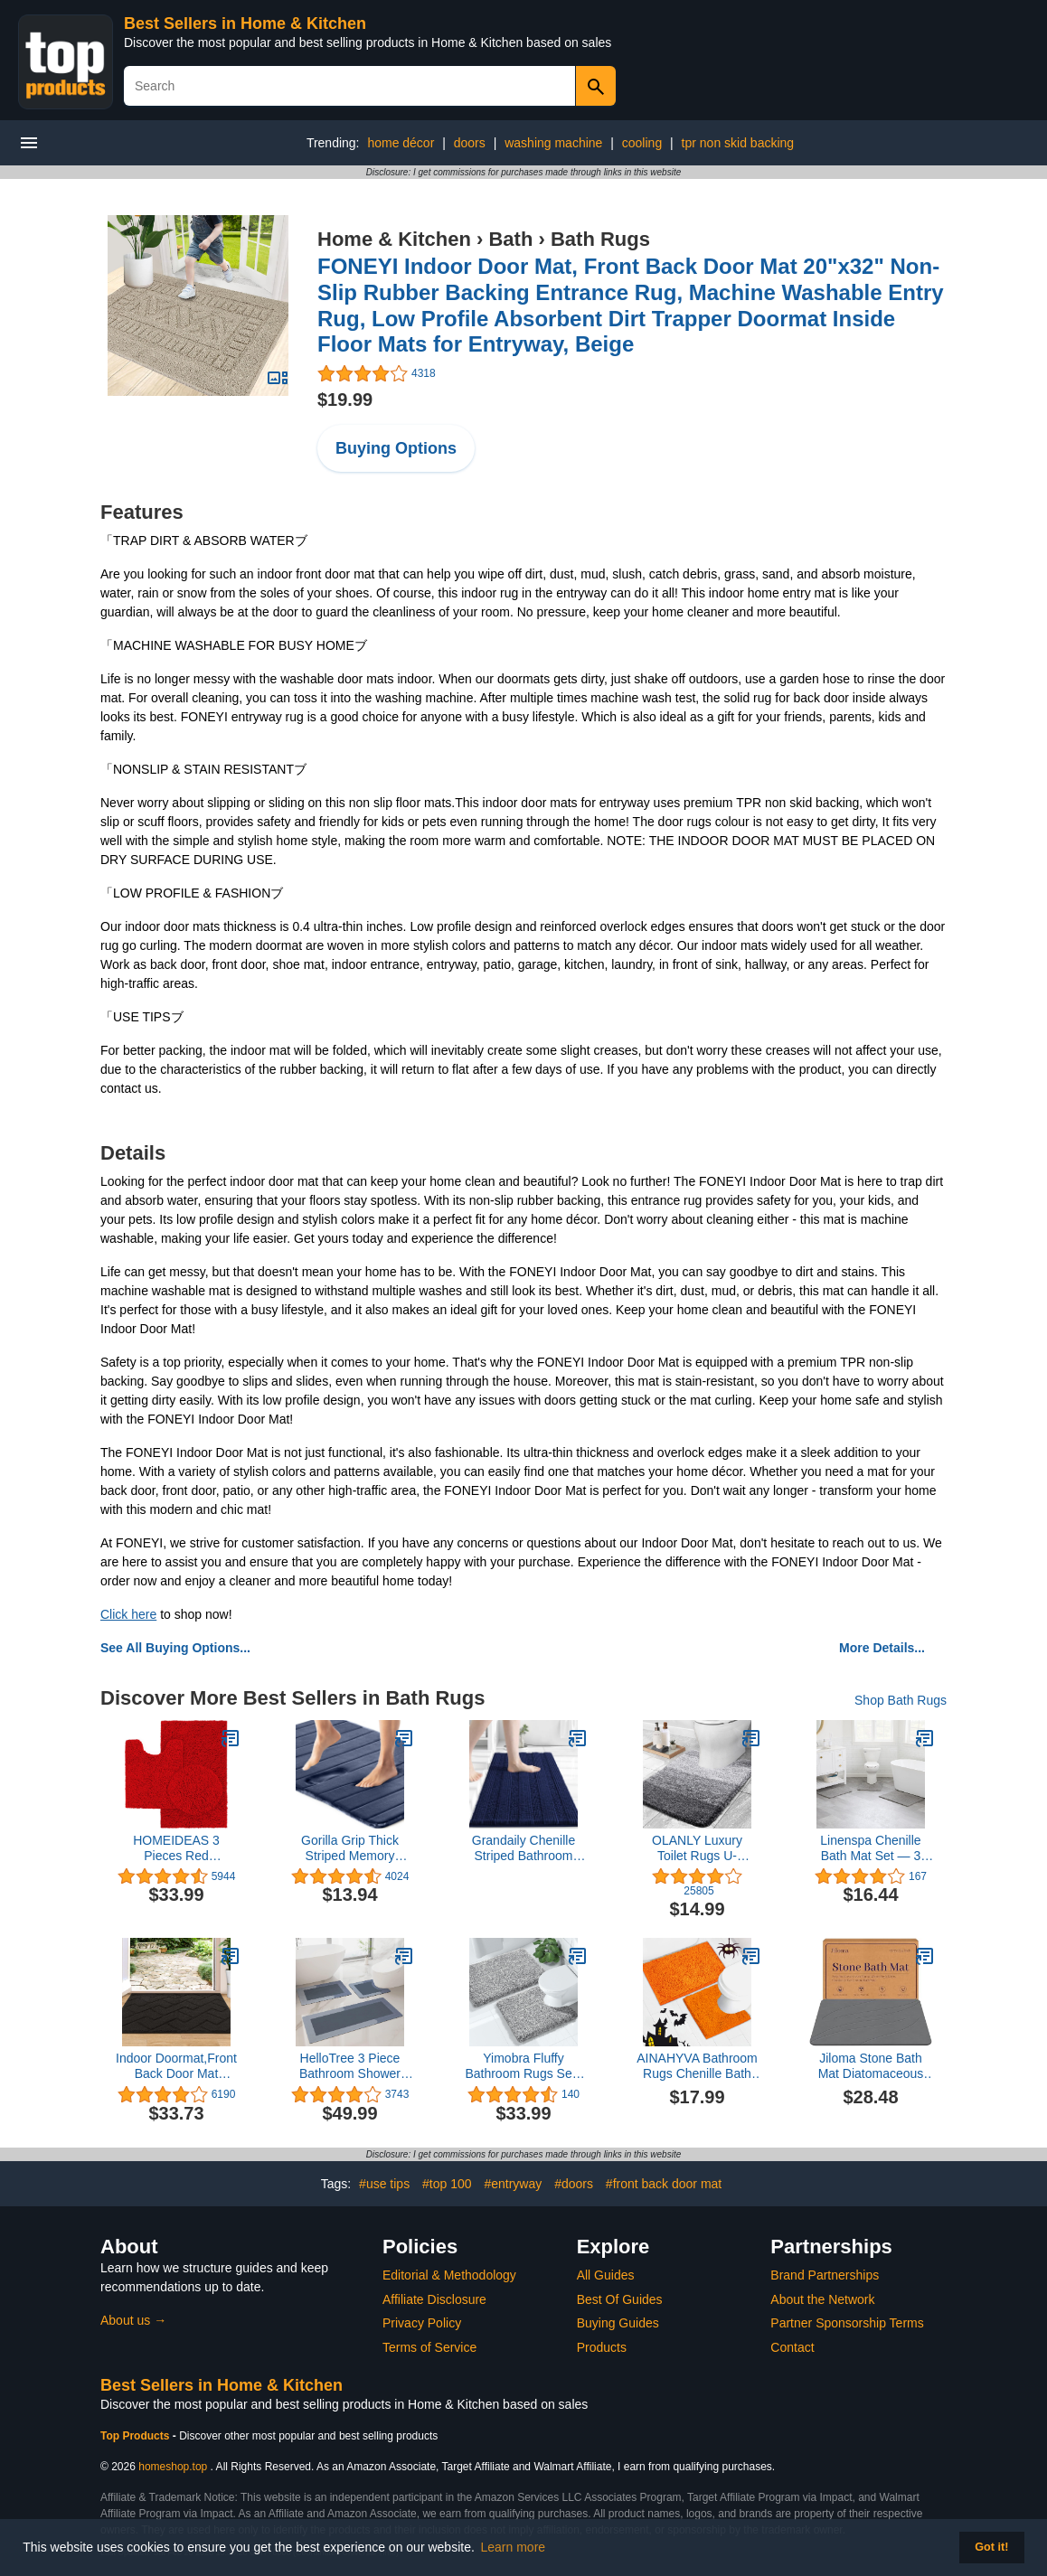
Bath (510, 239)
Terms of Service (429, 2347)
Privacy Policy (421, 2323)
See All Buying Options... (175, 1648)
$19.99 (345, 399)
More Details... (882, 1648)
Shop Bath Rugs (900, 1700)
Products (602, 2347)
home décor (400, 143)
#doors (573, 2183)
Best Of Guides (620, 2299)
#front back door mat (664, 2183)
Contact (792, 2347)
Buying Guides (618, 2323)
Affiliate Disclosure (434, 2299)
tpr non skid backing (738, 143)
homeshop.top (172, 2466)
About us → (133, 2320)
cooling (642, 143)
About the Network (822, 2299)
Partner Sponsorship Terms (846, 2323)
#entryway (513, 2183)
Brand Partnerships (824, 2275)
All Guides (606, 2275)
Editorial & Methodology (449, 2275)
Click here (128, 1614)
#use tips (384, 2183)
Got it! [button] (991, 2547)
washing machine (553, 143)
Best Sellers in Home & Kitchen (245, 23)
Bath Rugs (600, 239)
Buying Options (396, 448)
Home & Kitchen (394, 239)
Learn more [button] (513, 2547)
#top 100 (447, 2183)
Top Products (136, 2436)
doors (470, 143)
